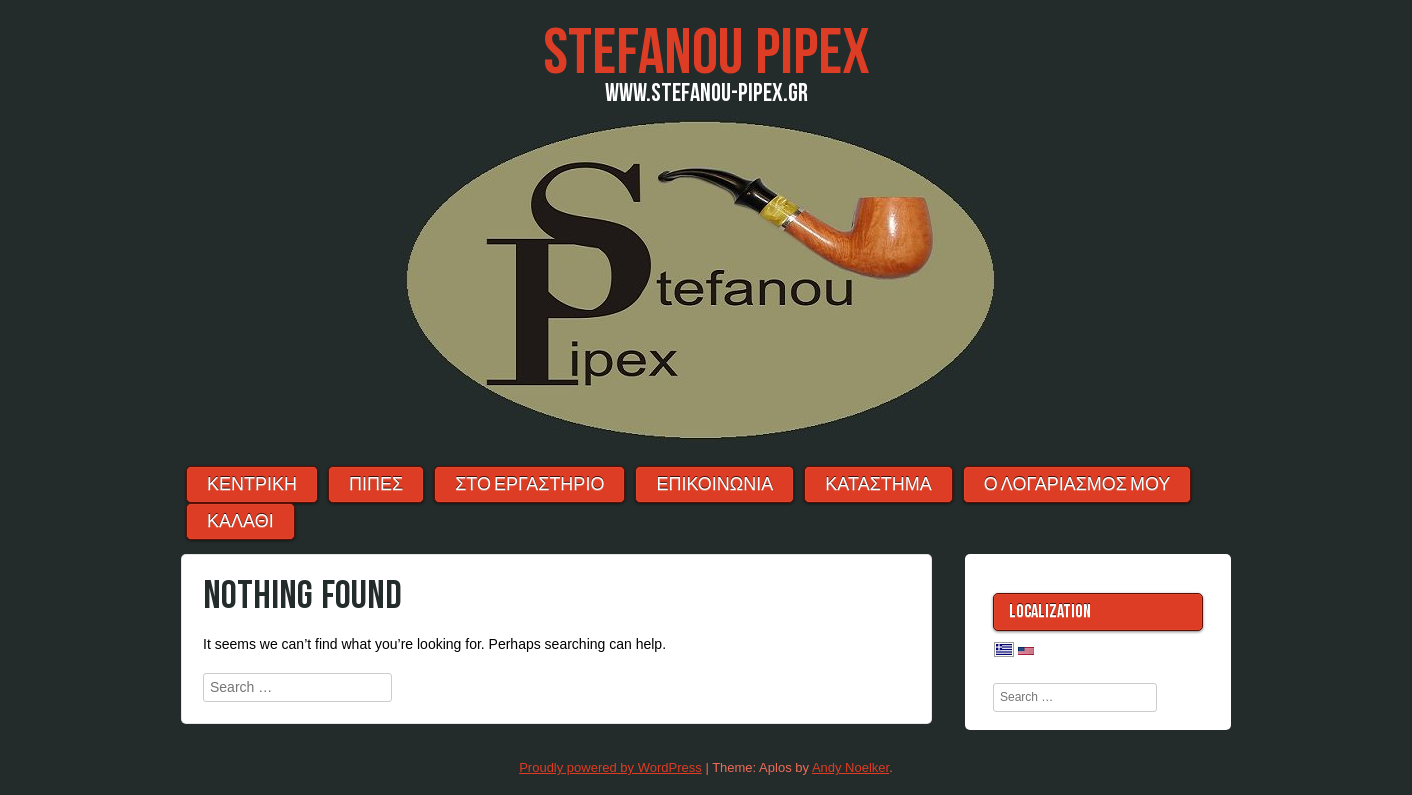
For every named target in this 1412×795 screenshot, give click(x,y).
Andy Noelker (850, 767)
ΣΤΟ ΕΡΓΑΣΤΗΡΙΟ (529, 484)
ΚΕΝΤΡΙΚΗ (252, 484)
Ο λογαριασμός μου (1077, 484)
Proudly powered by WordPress (610, 767)
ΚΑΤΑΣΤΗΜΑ (878, 484)
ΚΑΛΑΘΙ (240, 521)
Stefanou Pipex (706, 53)
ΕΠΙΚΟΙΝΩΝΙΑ (714, 484)
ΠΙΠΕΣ (376, 484)
